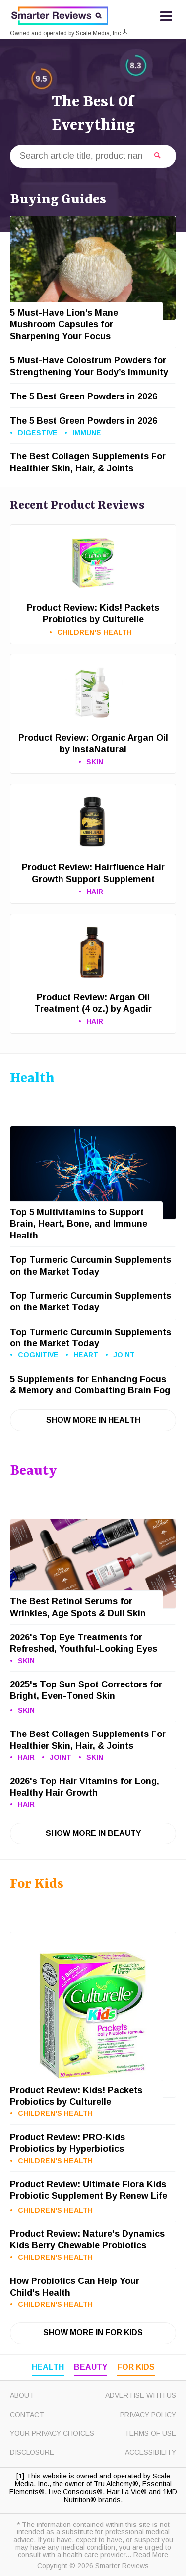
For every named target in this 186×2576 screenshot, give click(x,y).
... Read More (146, 2555)
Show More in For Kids (93, 2332)
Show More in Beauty (93, 1833)
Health (48, 2367)
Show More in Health (93, 1420)
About (22, 2395)
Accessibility (150, 2452)
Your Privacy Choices (52, 2433)
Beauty (90, 2367)
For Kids (136, 2367)
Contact (27, 2415)
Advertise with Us (140, 2395)
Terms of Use (150, 2433)
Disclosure (32, 2452)
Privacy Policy (148, 2415)
